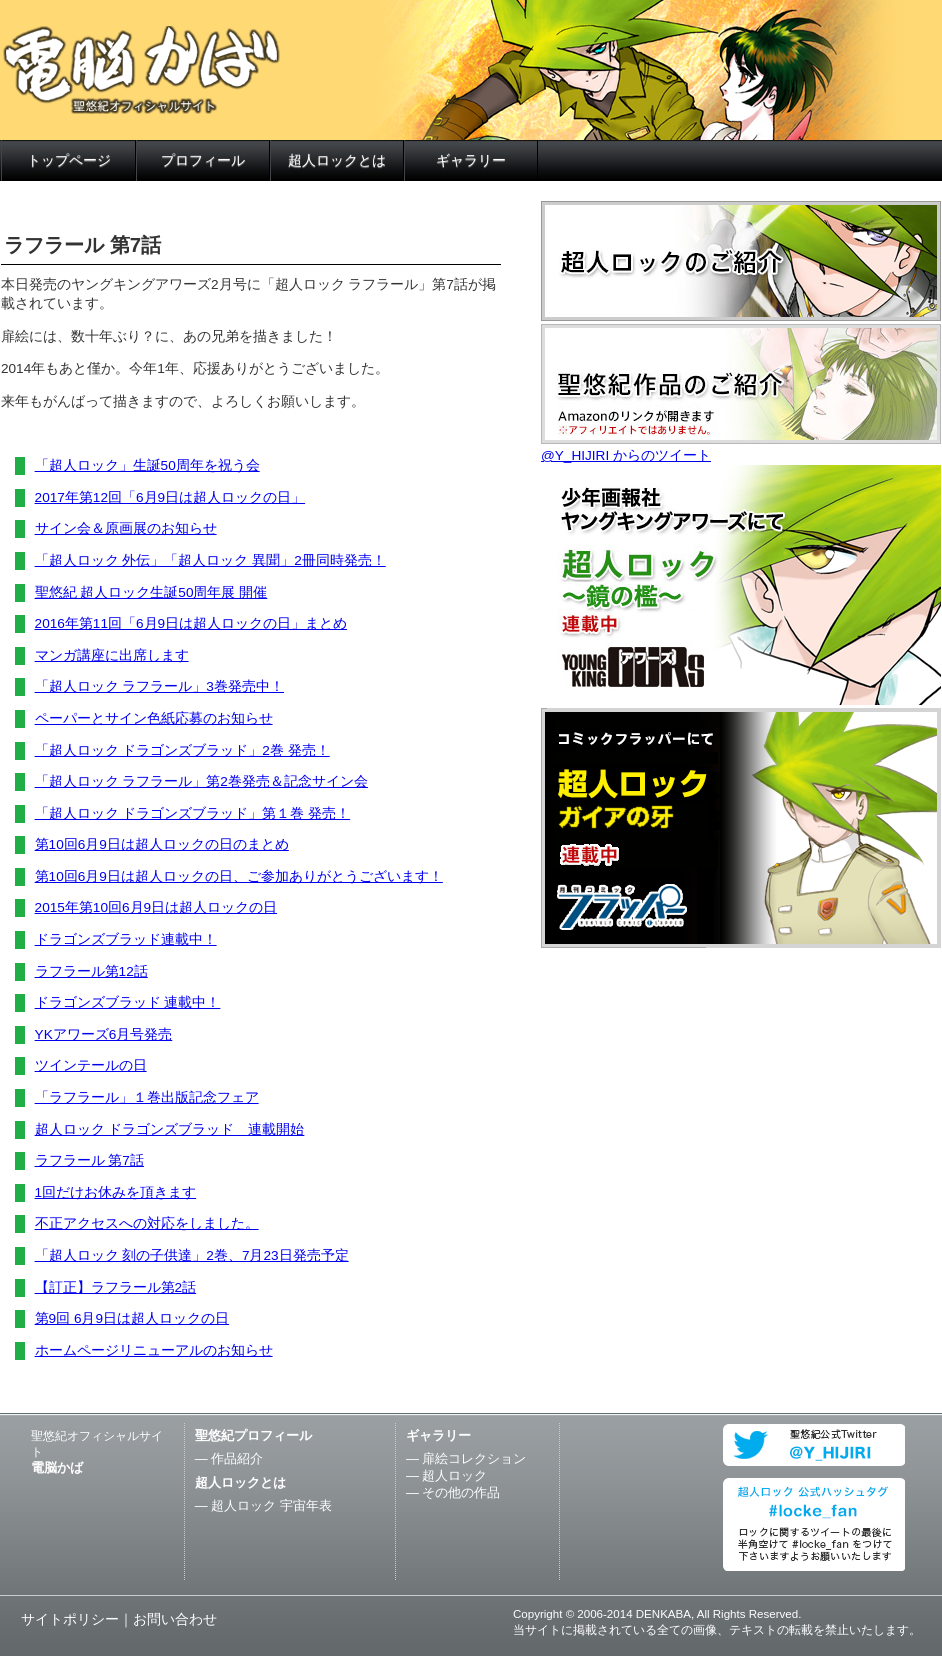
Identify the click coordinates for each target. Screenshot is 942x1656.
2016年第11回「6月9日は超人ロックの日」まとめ (191, 623)
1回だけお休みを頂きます (116, 1192)
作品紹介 (237, 1458)
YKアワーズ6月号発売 (104, 1034)
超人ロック (454, 1475)
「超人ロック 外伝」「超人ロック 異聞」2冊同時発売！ (210, 560)
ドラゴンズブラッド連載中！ (126, 939)
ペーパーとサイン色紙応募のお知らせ (154, 718)
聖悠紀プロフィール (253, 1435)
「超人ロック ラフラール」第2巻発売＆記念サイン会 (201, 781)
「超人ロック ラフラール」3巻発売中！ (159, 686)
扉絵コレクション (474, 1458)
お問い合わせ (175, 1619)
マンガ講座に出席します (112, 655)
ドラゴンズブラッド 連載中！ (128, 1002)
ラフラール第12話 (91, 971)
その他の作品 (461, 1492)
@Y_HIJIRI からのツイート (626, 455)
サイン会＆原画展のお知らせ (126, 528)
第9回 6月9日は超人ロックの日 (132, 1318)
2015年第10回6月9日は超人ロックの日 (156, 907)
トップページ (69, 160)
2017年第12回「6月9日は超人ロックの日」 (170, 497)
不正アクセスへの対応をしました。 (147, 1223)
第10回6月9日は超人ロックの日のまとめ (162, 844)
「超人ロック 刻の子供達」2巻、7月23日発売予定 (192, 1255)
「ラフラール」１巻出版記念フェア (147, 1097)
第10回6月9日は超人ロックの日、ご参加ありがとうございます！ (239, 876)
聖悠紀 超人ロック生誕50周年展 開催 (151, 592)
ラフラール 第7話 (89, 1160)
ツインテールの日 (91, 1065)
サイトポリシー (70, 1619)
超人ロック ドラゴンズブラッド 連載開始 (170, 1129)
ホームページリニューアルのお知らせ (154, 1350)
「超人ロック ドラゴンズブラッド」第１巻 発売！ (193, 813)
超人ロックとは (337, 160)
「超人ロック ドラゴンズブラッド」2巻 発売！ (182, 750)
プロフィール (203, 160)
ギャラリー (471, 160)
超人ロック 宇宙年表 (271, 1505)
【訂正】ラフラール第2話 (116, 1287)
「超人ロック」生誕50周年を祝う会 (147, 465)
